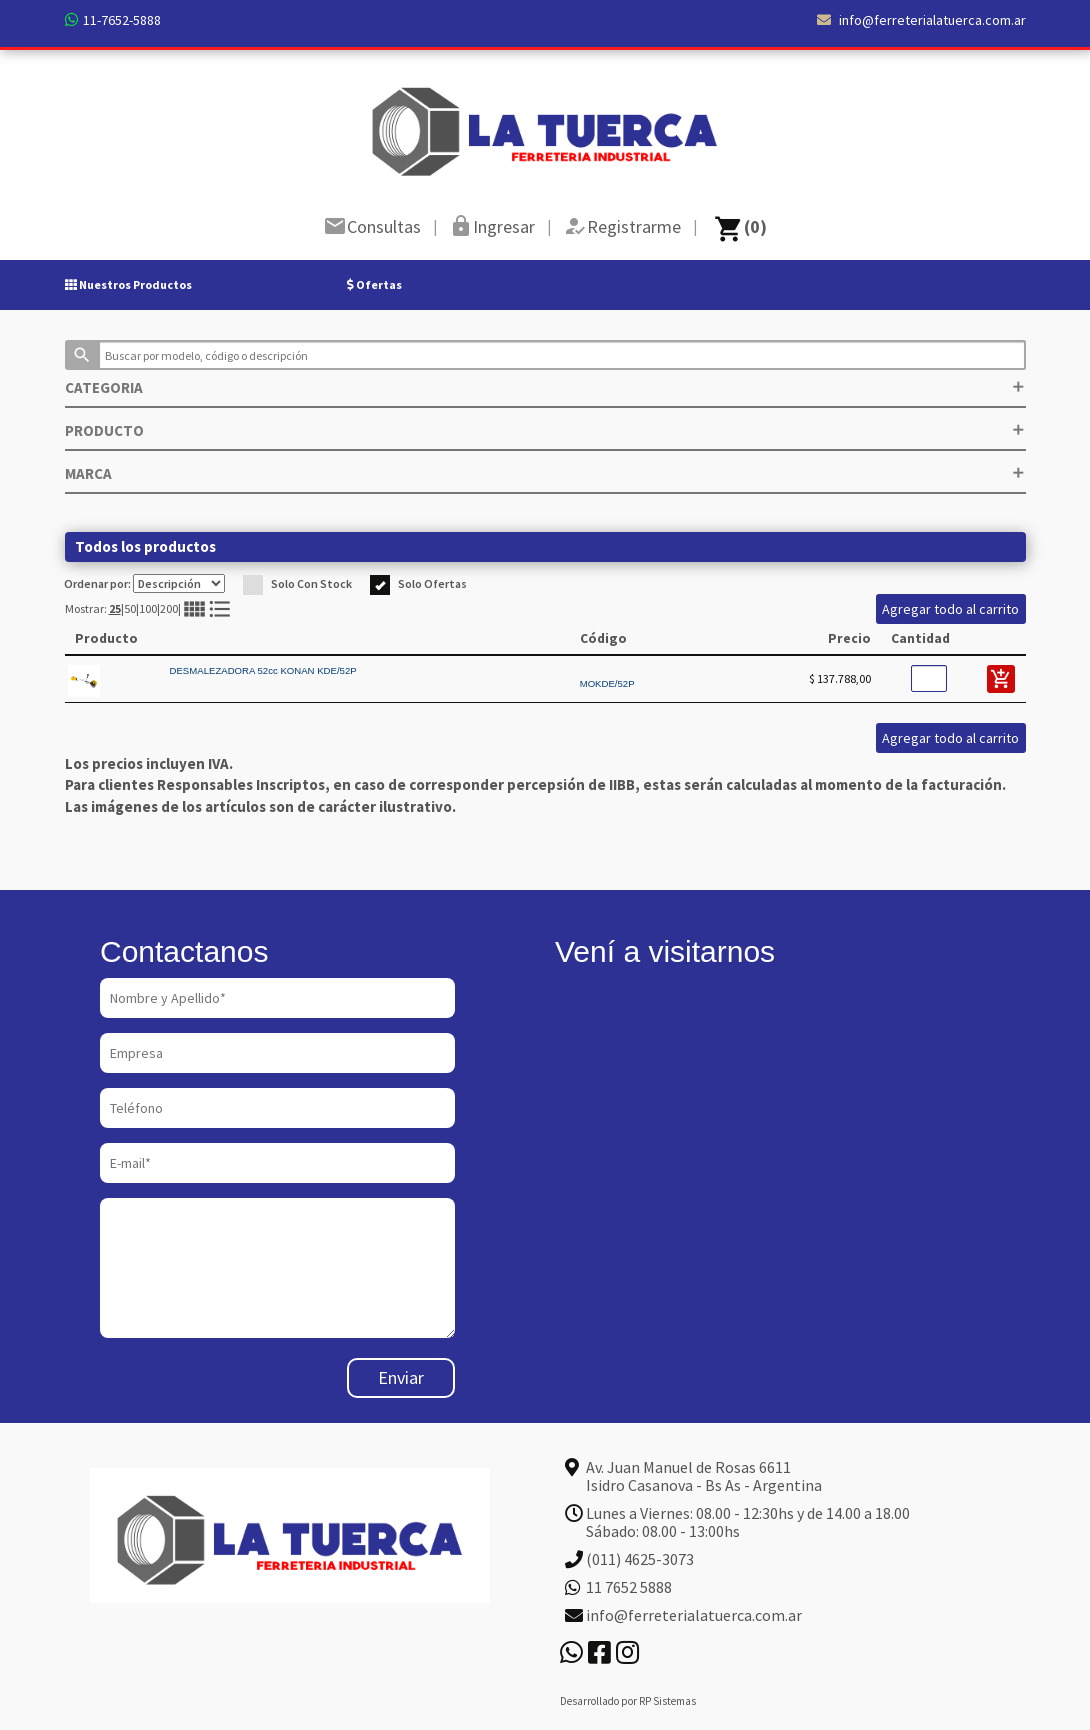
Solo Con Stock (297, 583)
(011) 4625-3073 (640, 1559)
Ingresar (504, 226)
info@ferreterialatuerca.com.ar (921, 20)
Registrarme (634, 226)
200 (169, 608)
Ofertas (374, 284)
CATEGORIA (545, 387)
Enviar (401, 1377)
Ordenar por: (144, 583)
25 (115, 608)
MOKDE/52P (607, 683)
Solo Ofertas (418, 583)
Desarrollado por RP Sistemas (628, 1701)
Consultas (384, 226)
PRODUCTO (545, 430)
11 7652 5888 (629, 1587)
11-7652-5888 (122, 20)
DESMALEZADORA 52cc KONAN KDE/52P (263, 670)
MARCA (545, 473)
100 (148, 608)
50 (130, 608)
